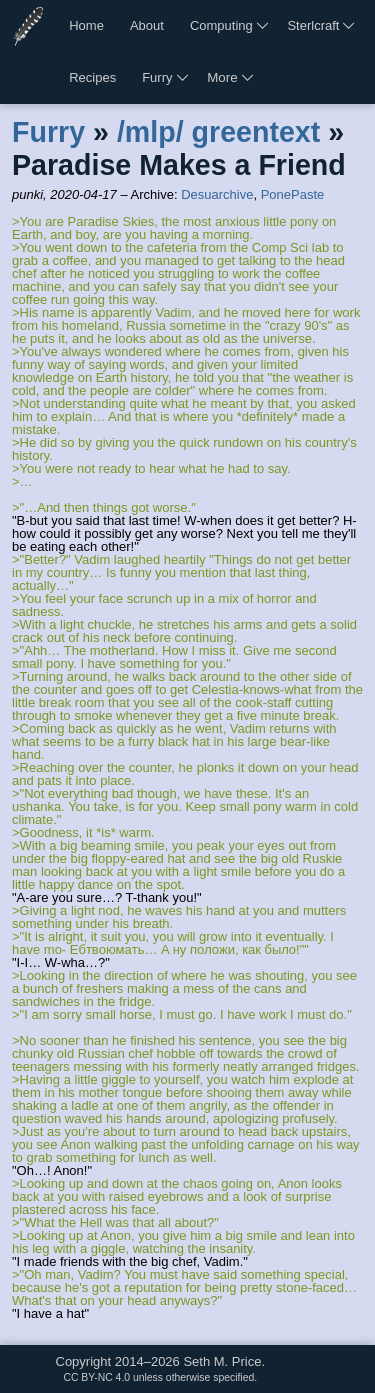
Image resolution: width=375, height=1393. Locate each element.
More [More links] (222, 77)
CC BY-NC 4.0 (96, 1377)
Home (86, 25)
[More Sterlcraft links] (350, 26)
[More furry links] (184, 78)
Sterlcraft (313, 25)
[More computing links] (264, 26)
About (147, 25)
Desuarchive (217, 194)
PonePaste (293, 194)
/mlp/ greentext (218, 132)
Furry (157, 77)
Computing (221, 25)
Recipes (92, 77)
